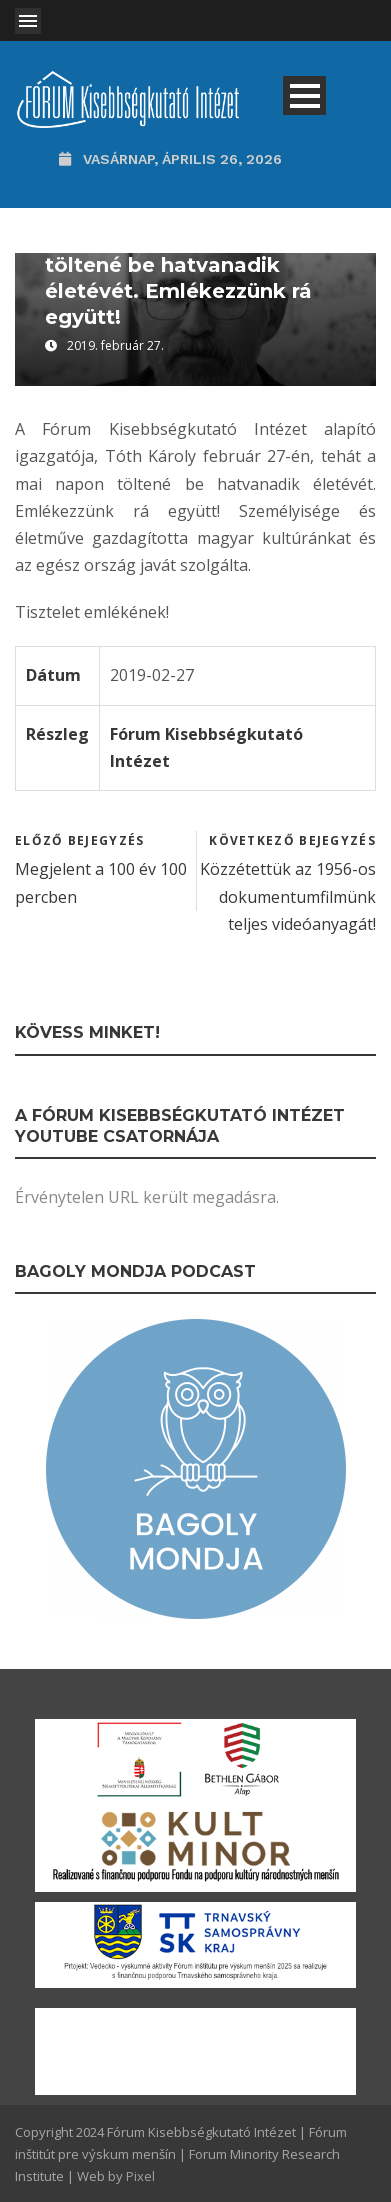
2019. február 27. (115, 345)
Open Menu (28, 21)
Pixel (140, 2176)
